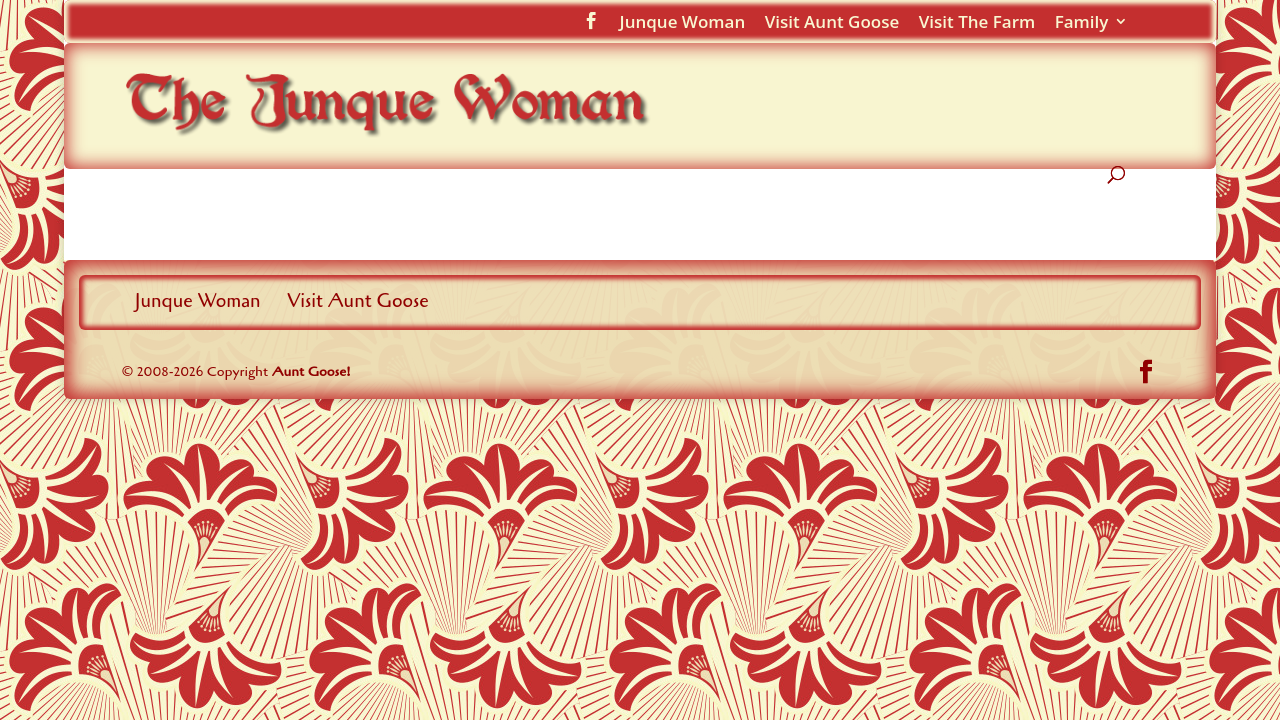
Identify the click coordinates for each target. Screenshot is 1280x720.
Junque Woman (683, 23)
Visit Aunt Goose (832, 23)
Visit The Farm (977, 23)
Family (1082, 23)
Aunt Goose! (311, 371)
